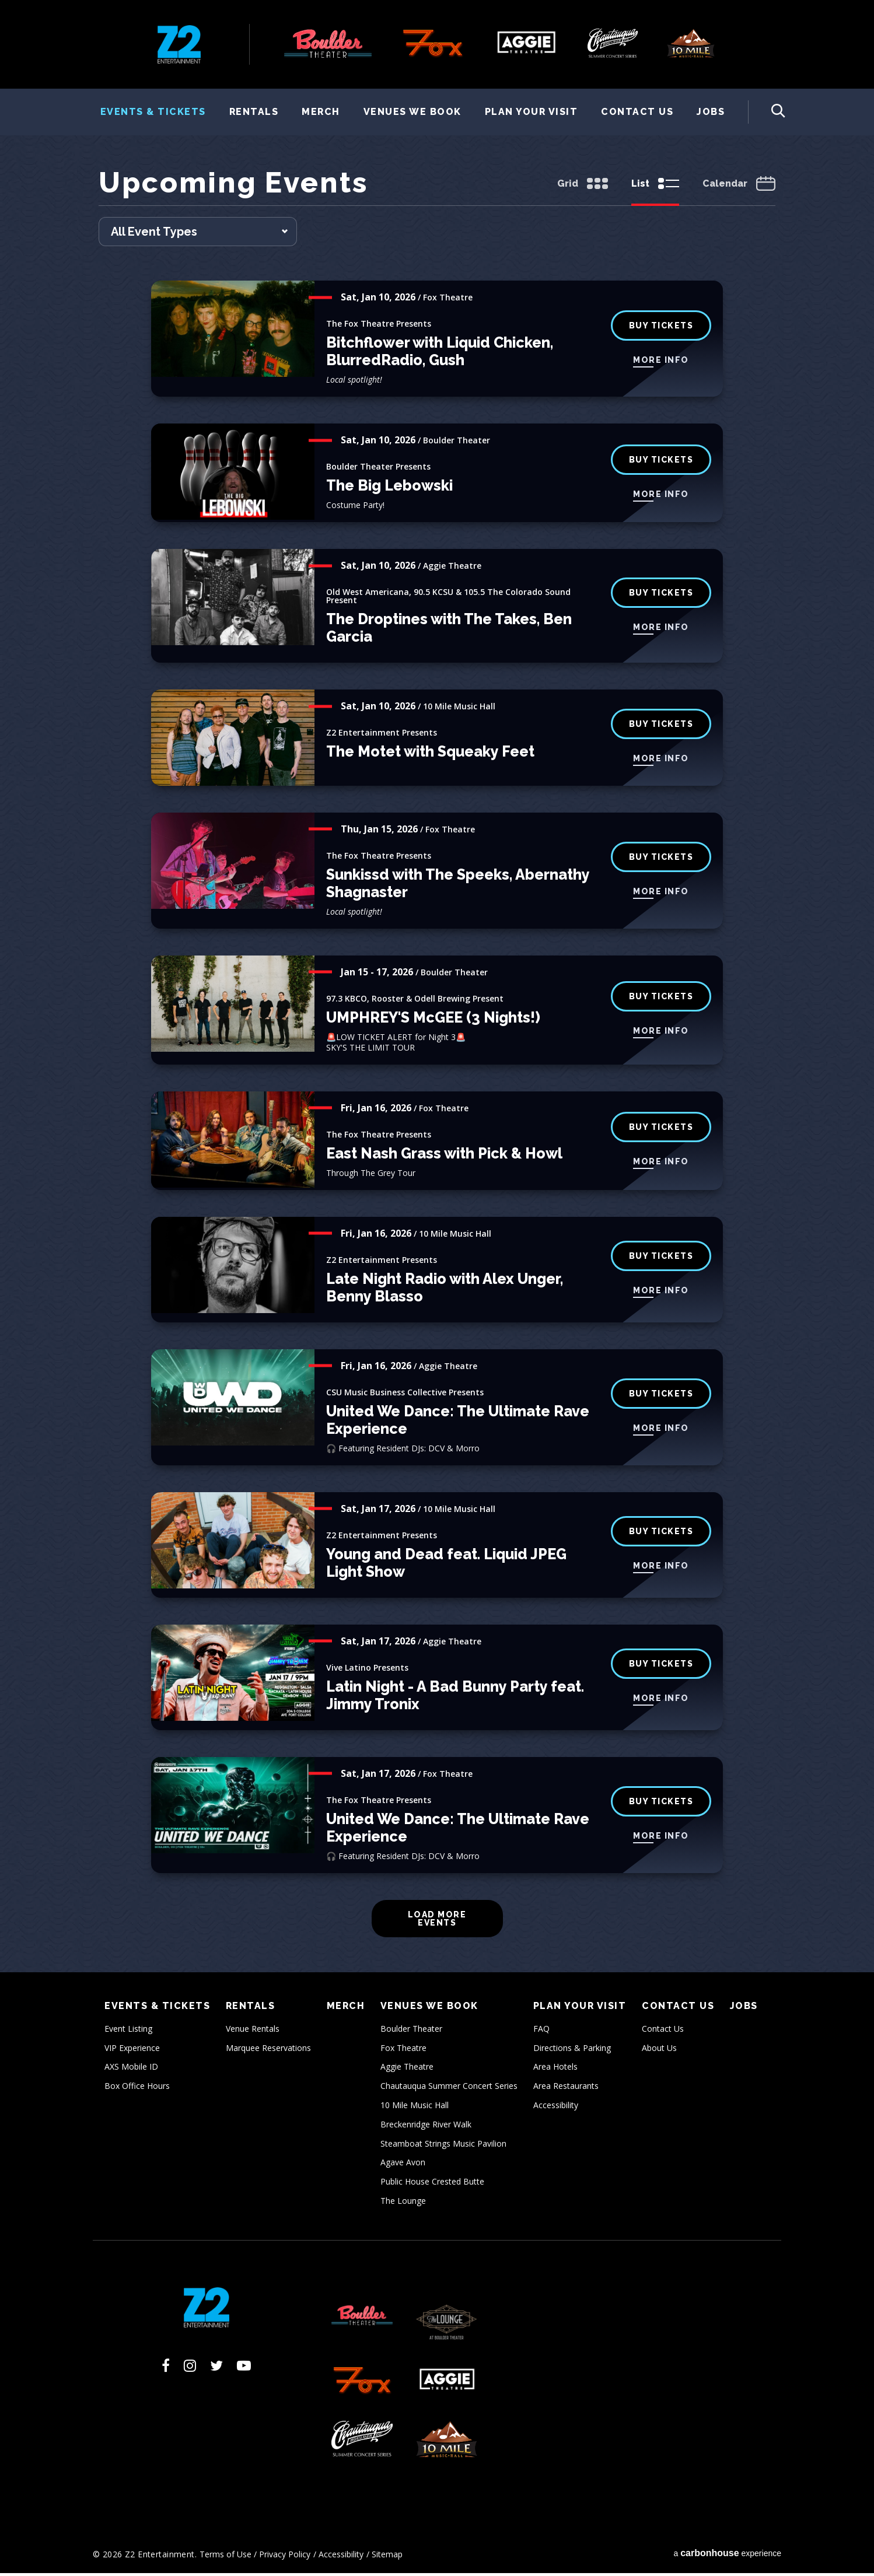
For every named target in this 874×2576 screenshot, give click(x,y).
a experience (727, 2556)
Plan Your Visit (531, 111)
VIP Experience (132, 2050)
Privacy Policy (284, 2557)
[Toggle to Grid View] (582, 187)
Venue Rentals (252, 2031)
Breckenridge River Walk (425, 2127)
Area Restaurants (566, 2088)
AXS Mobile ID (131, 2069)
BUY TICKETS (661, 462)
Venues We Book (412, 111)
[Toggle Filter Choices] (198, 234)
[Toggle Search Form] (766, 112)
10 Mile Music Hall (414, 2107)
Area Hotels (555, 2069)
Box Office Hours (137, 2088)
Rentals (254, 111)
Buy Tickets (661, 595)
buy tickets (661, 328)
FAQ (541, 2031)
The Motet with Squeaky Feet (430, 754)
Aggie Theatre (406, 2069)
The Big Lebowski (389, 488)
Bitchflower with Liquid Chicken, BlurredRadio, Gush (439, 354)
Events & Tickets (153, 111)
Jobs (711, 111)
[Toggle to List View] (655, 187)
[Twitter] (216, 2368)
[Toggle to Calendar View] (738, 187)
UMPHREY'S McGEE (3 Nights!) (433, 1020)
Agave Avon (402, 2165)
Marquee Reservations (268, 2050)
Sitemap (387, 2557)
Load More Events (437, 1921)
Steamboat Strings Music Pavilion (443, 2146)
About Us (659, 2050)
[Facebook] (166, 2368)
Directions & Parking (572, 2050)
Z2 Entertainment (179, 44)
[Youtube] (244, 2368)
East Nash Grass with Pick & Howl (444, 1156)
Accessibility (555, 2107)
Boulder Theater (411, 2031)
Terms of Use (225, 2557)
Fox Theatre (403, 2050)
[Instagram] (190, 2368)
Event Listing (128, 2031)
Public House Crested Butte (432, 2184)
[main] (437, 1070)
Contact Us (637, 111)
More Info (661, 363)
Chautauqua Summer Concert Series (449, 2088)
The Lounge (403, 2203)
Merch (321, 111)
